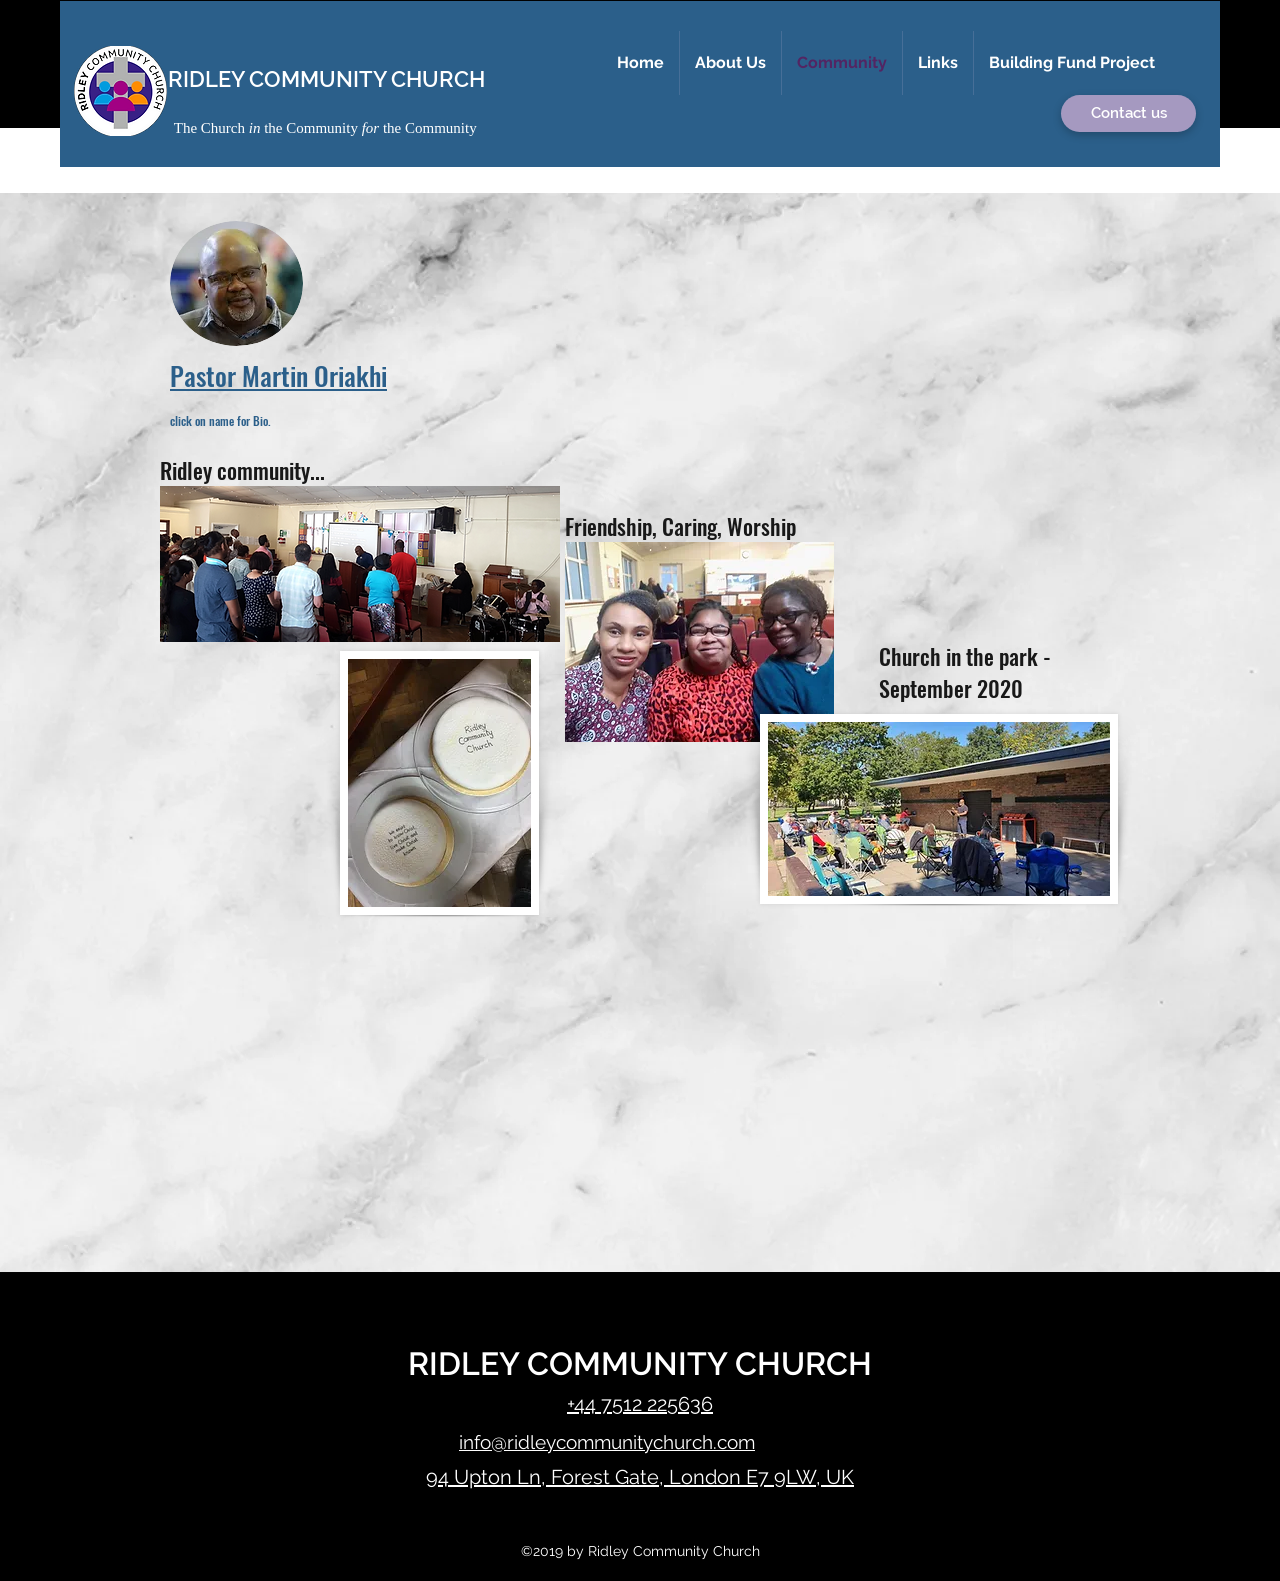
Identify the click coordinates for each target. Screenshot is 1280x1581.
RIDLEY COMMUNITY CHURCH (326, 79)
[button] (730, 63)
